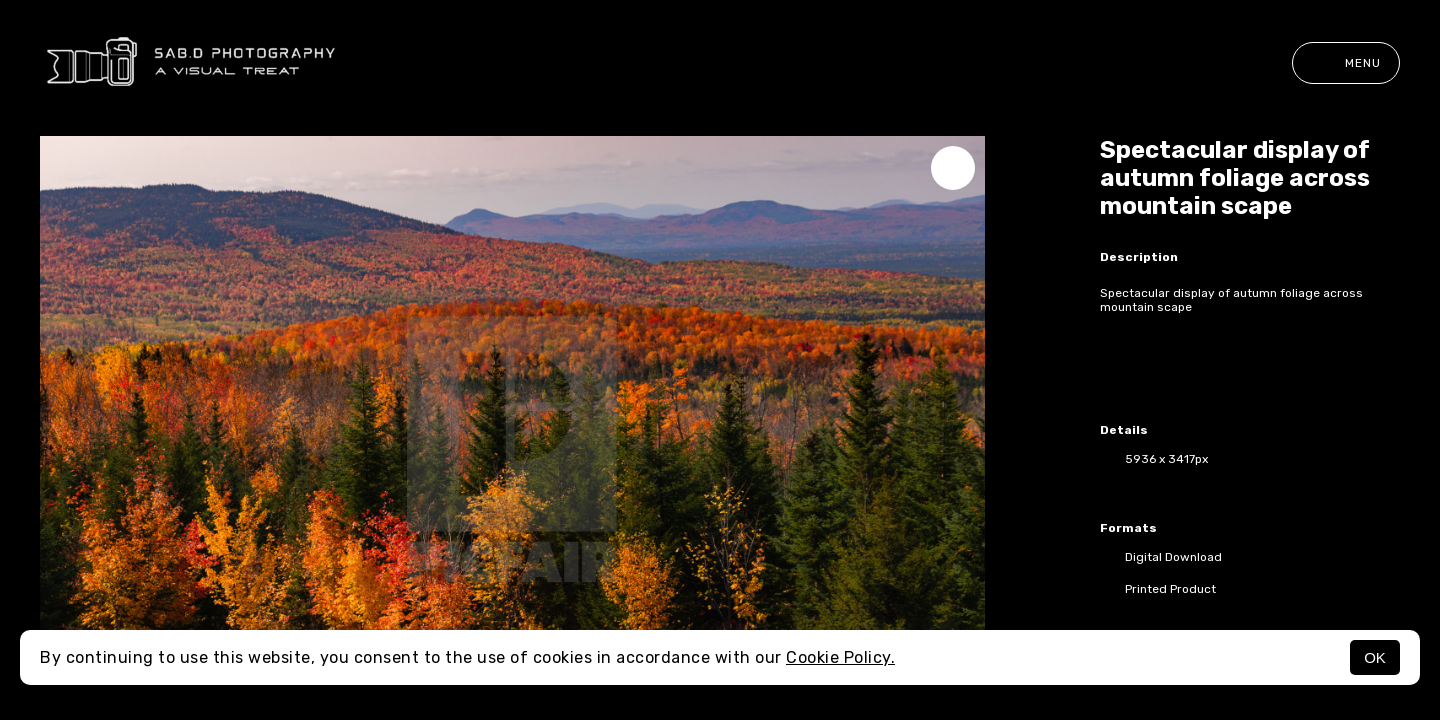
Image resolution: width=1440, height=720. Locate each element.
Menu (1346, 63)
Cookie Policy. (840, 657)
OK (1375, 657)
